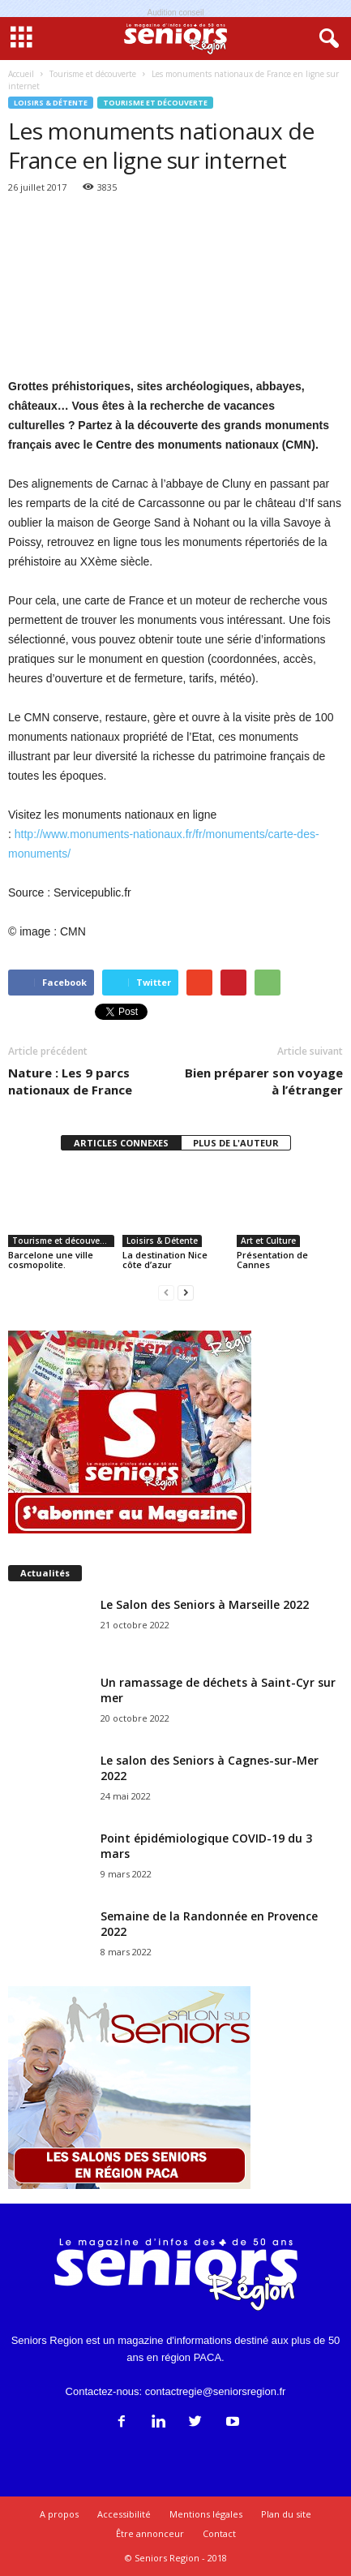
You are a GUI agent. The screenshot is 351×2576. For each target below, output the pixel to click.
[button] (326, 39)
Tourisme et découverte (155, 102)
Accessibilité (124, 2514)
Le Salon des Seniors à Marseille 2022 (205, 1604)
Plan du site (286, 2514)
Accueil (21, 74)
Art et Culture (268, 1240)
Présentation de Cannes (272, 1260)
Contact (219, 2533)
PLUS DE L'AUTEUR (236, 1143)
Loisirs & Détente (51, 102)
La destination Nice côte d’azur (165, 1260)
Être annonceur (150, 2533)
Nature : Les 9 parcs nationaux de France (70, 1081)
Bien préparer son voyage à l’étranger (264, 1081)
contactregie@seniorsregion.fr (215, 2391)
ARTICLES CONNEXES (121, 1143)
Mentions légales (205, 2514)
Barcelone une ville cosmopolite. (50, 1260)
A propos (59, 2514)
